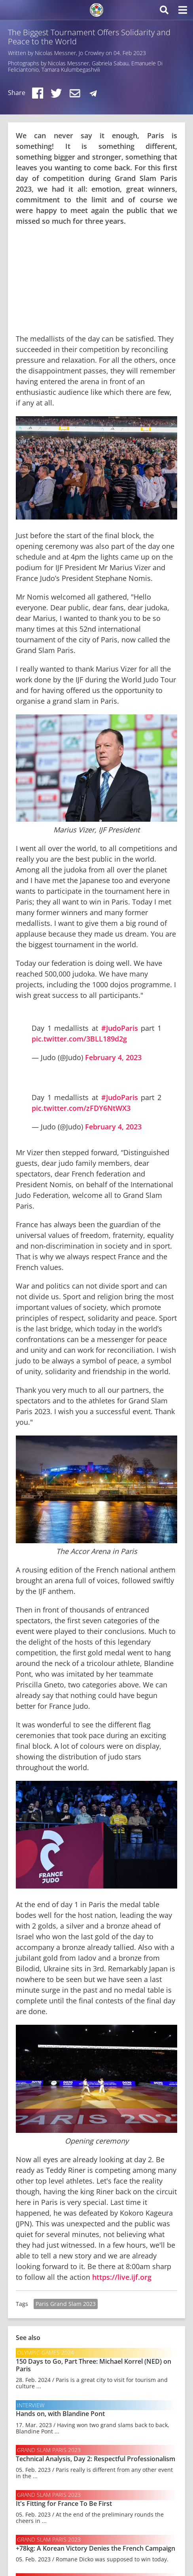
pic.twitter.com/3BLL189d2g (79, 1038)
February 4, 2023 (113, 1057)
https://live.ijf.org (121, 2277)
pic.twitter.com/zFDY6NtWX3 (81, 1108)
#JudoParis (119, 1028)
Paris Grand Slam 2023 (66, 2304)
